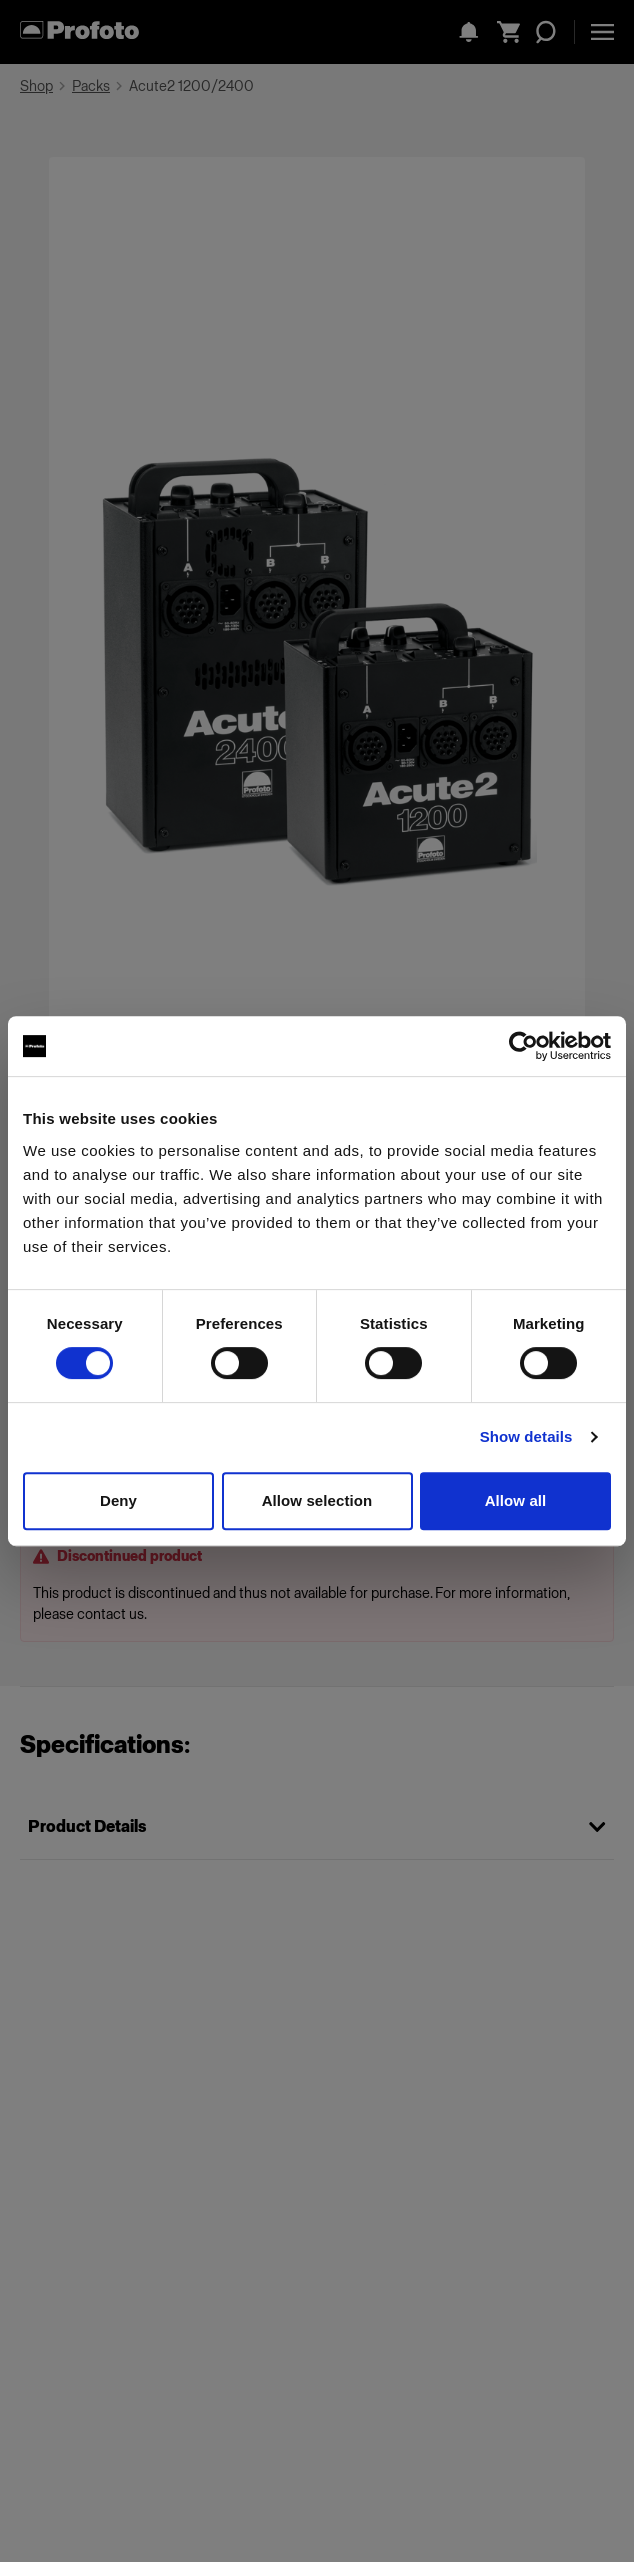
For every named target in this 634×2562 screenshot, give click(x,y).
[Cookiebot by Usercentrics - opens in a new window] (523, 1046)
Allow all (516, 1500)
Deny (118, 1500)
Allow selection (317, 1500)
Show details (526, 1436)
